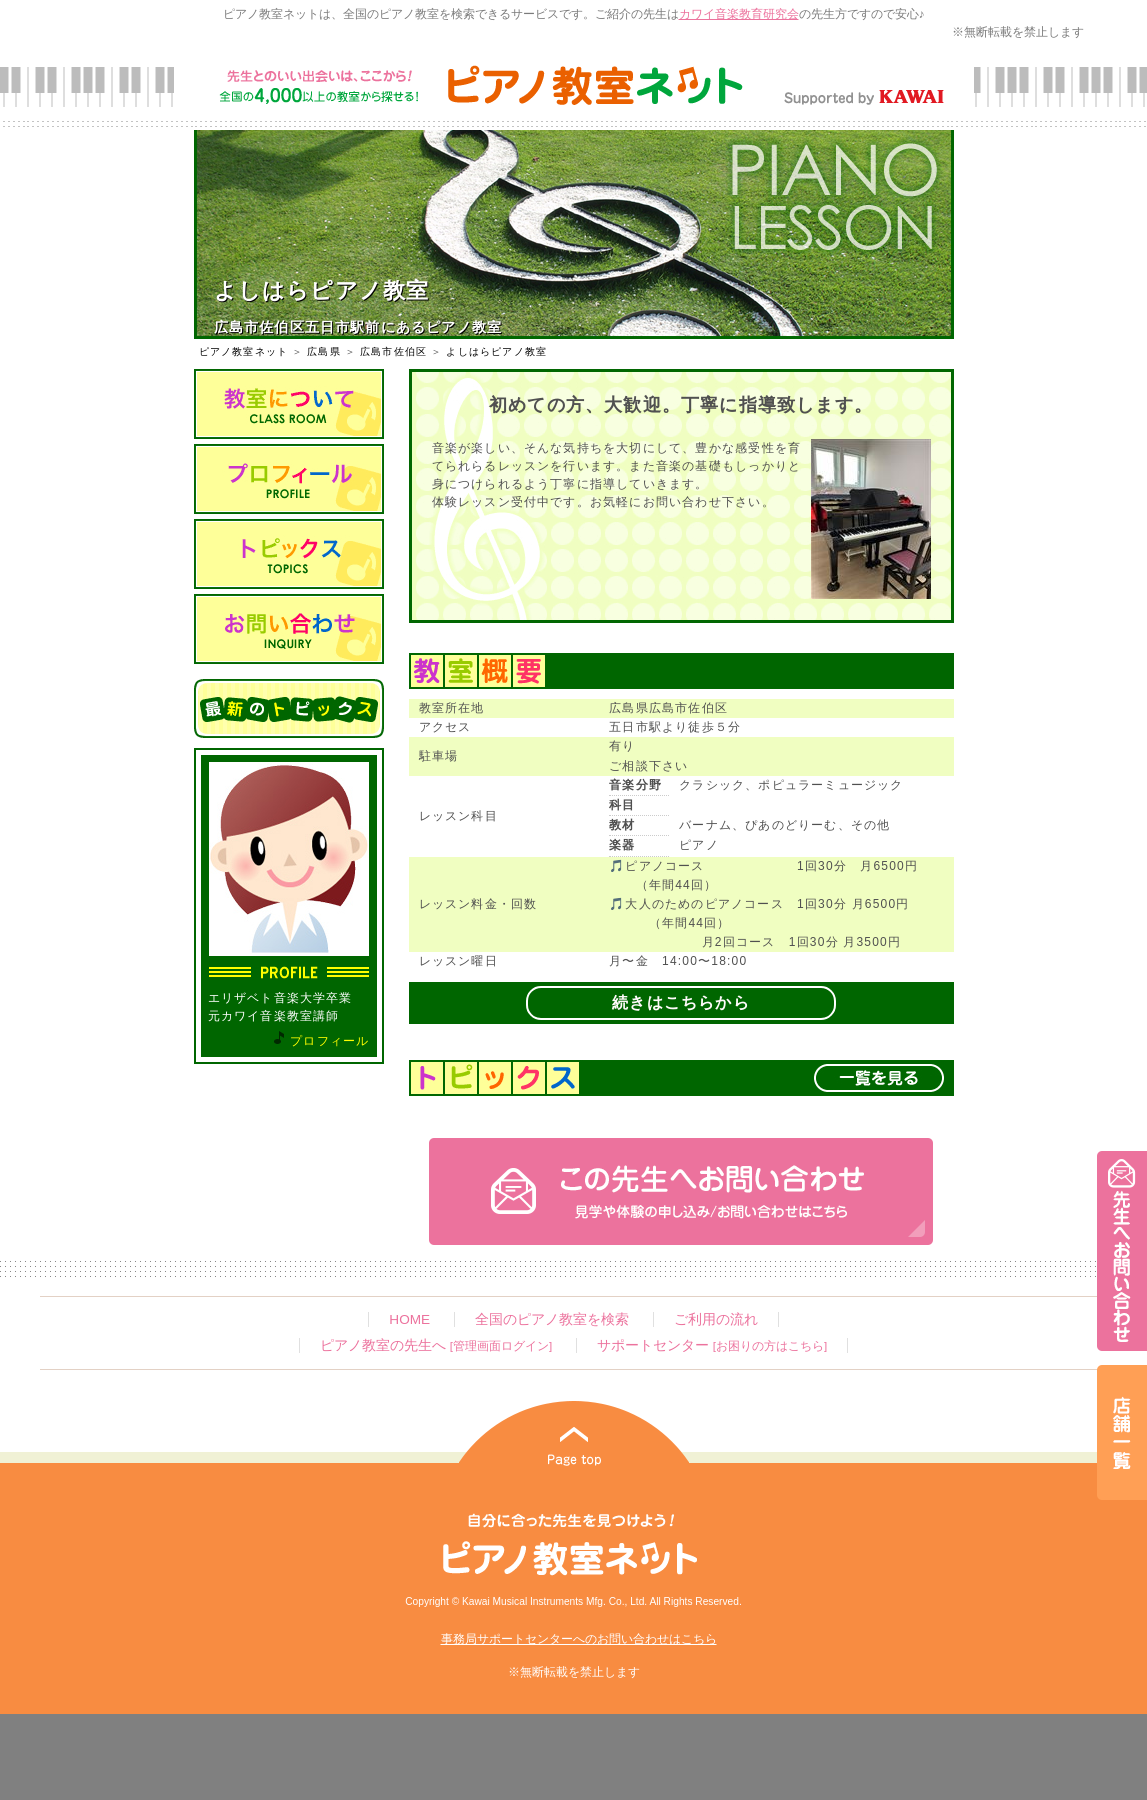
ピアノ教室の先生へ (436, 1345)
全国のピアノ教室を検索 (552, 1319)
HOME (409, 1319)
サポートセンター (712, 1345)
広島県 (324, 351)
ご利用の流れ (716, 1319)
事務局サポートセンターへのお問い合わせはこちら (579, 1639)
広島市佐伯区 (393, 351)
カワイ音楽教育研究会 (739, 14)
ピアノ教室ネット (244, 351)
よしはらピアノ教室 (496, 351)
